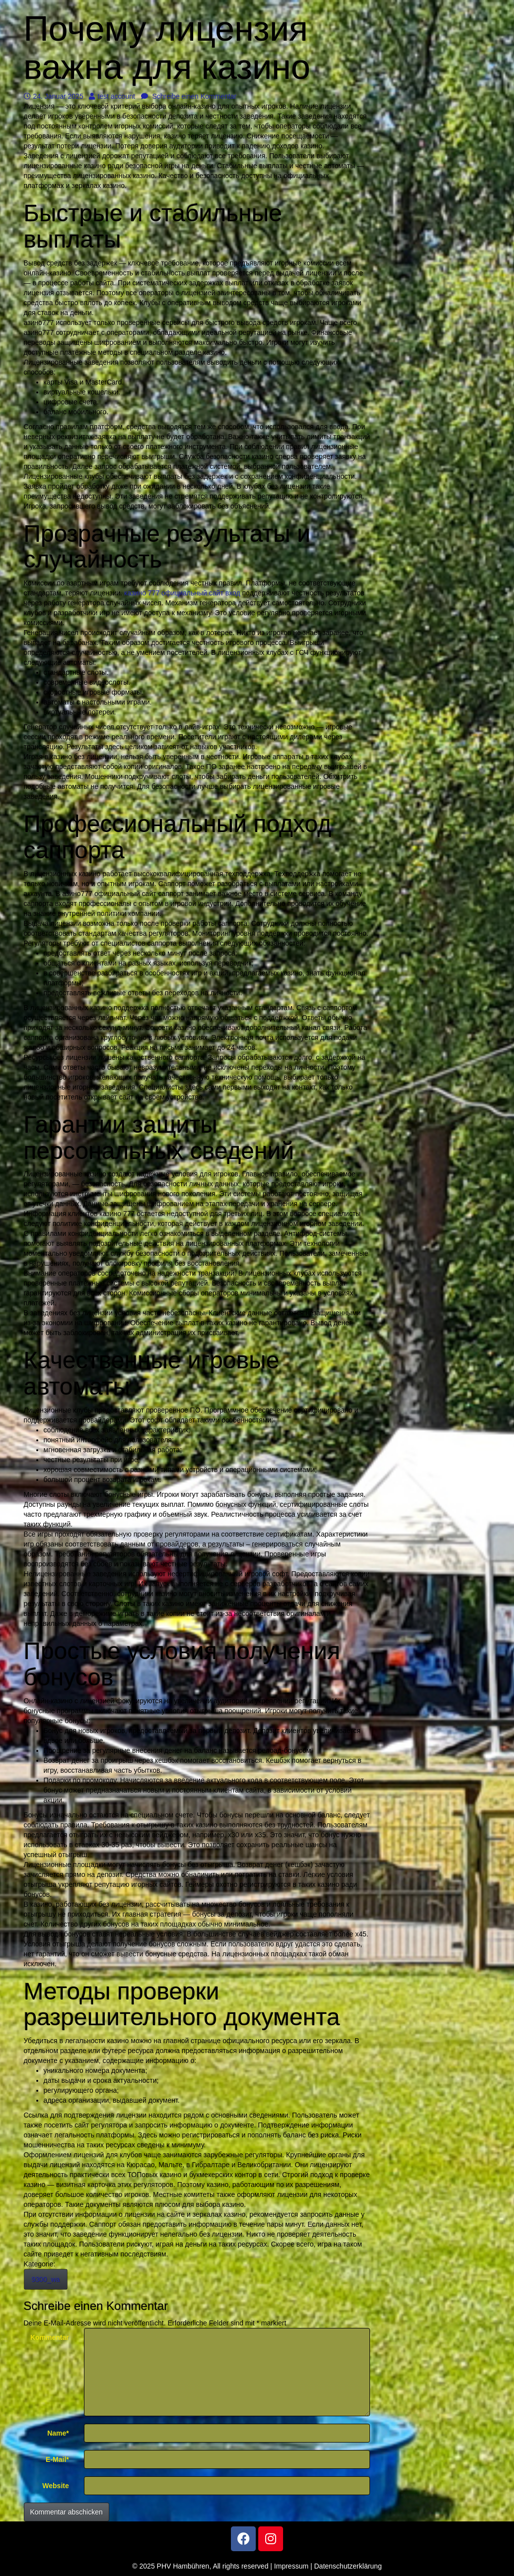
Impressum (291, 2566)
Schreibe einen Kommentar (189, 96)
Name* (58, 2433)
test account (112, 96)
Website (55, 2486)
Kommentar (49, 2337)
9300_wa (46, 2279)
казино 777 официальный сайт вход (182, 593)
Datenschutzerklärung (348, 2566)
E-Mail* (57, 2459)
